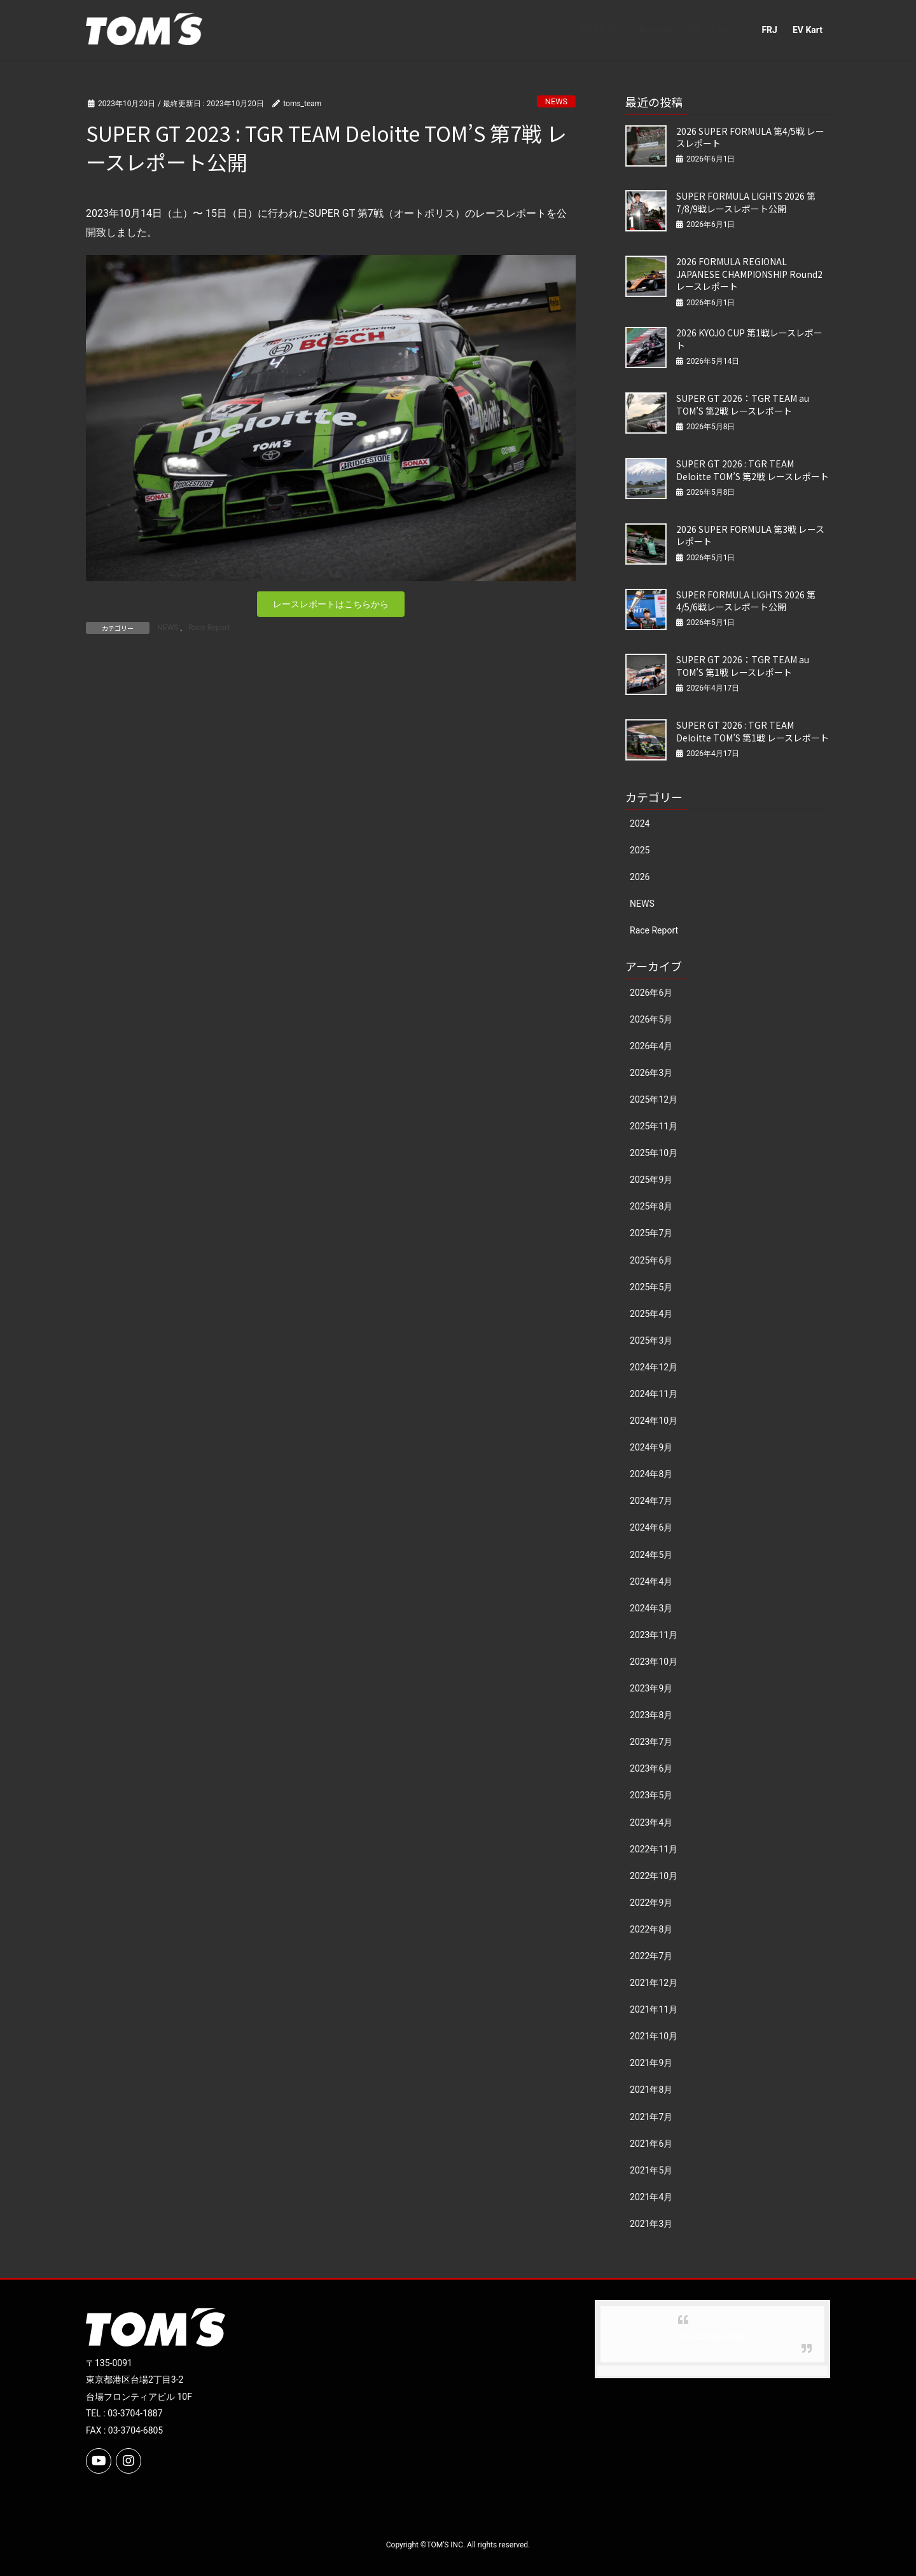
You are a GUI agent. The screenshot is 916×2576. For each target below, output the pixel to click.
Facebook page (712, 2335)
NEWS (556, 101)
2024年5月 (651, 1555)
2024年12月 (653, 1367)
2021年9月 (651, 2063)
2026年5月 (651, 1019)
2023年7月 (651, 1742)
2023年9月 (651, 1688)
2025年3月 (651, 1340)
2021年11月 (653, 2009)
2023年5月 (651, 1795)
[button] (331, 604)
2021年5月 (651, 2170)
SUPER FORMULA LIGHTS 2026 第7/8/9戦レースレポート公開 (745, 202)
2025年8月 (651, 1206)
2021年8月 (651, 2089)
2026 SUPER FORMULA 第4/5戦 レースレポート (750, 137)
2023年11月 (653, 1635)
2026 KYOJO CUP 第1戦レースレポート (749, 339)
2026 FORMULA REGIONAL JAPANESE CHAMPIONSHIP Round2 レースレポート (749, 274)
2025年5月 (651, 1287)
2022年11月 (653, 1849)
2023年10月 (653, 1661)
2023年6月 (651, 1768)
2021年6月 (651, 2144)
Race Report (209, 627)
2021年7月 (651, 2117)
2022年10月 (653, 1876)
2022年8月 (651, 1929)
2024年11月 (653, 1394)
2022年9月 (651, 1903)
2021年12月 (653, 1983)
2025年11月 (653, 1126)
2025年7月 (651, 1233)
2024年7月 (651, 1501)
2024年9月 (651, 1447)
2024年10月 (653, 1420)
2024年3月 (651, 1608)
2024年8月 (651, 1474)
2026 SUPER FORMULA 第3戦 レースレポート (750, 535)
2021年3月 (651, 2224)
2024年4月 (651, 1581)
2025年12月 (653, 1099)
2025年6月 (651, 1260)
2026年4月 (651, 1046)
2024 (639, 823)
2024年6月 (651, 1527)
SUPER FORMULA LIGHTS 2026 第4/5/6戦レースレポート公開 (745, 601)
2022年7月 (651, 1956)
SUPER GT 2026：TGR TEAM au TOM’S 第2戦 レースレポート (742, 404)
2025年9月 (651, 1179)
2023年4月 (651, 1822)
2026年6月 (651, 993)
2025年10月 (653, 1153)
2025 (639, 850)
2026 (639, 877)
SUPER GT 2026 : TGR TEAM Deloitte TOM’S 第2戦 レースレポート (752, 470)
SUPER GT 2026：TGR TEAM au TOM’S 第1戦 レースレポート (742, 665)
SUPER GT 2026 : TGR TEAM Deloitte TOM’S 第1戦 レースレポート (752, 731)
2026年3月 (651, 1073)
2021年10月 (653, 2036)
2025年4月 (651, 1314)
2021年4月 (651, 2197)
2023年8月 (651, 1715)
